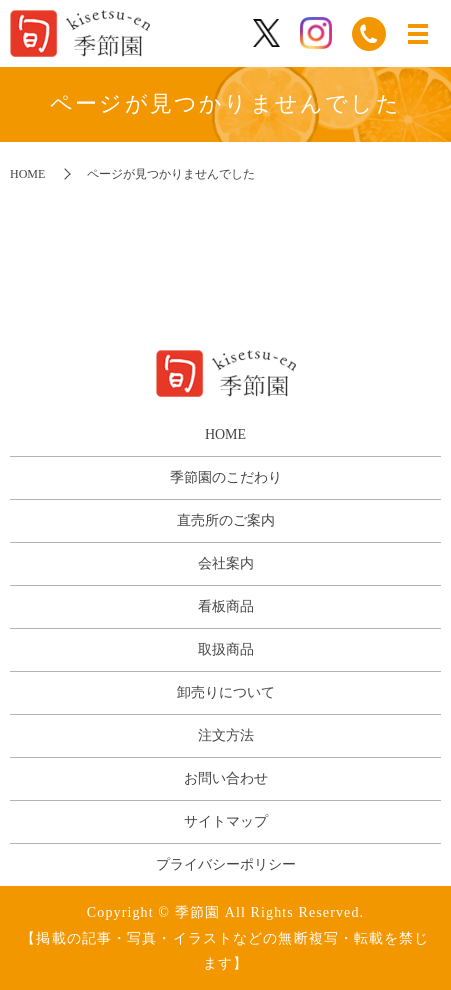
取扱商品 (226, 649)
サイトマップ (226, 821)
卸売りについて (226, 692)
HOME (27, 174)
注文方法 (226, 735)
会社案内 (226, 563)
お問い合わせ (226, 778)
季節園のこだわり (226, 477)
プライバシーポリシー (226, 864)
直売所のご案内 (226, 520)
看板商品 (226, 606)
